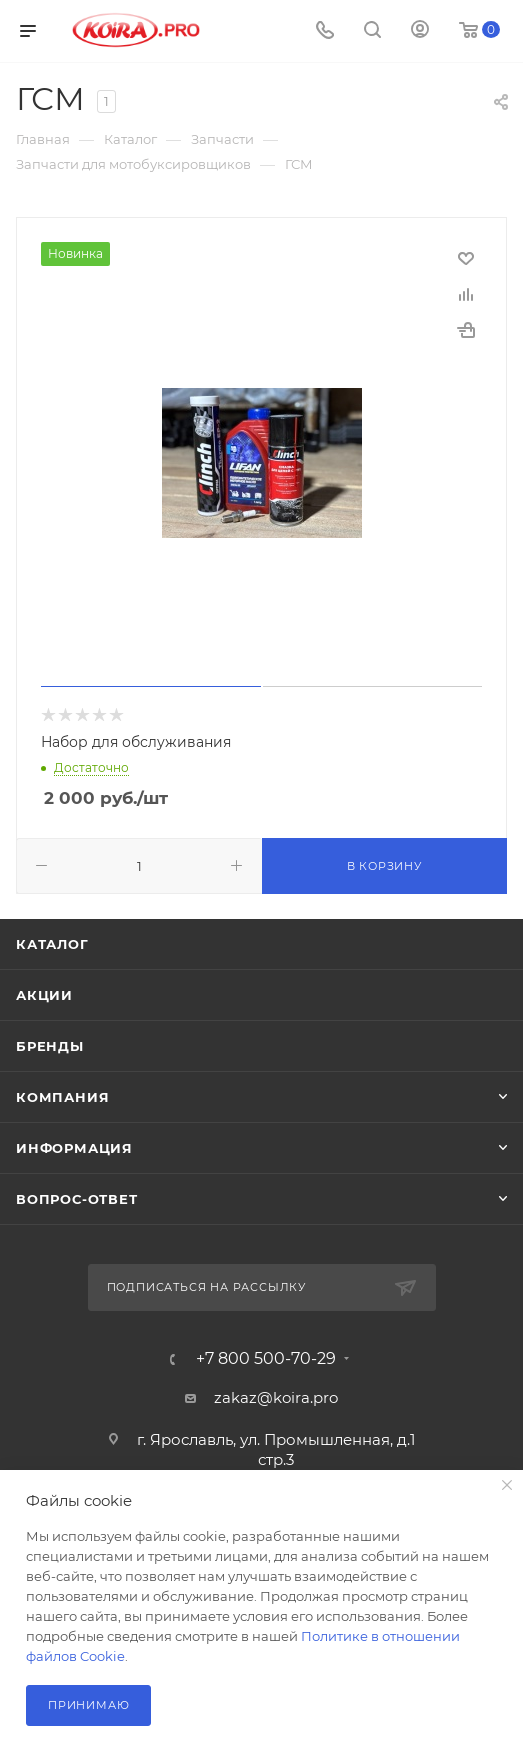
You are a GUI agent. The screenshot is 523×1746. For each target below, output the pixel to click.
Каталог (52, 944)
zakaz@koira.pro (276, 1397)
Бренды (50, 1046)
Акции (44, 995)
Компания (62, 1097)
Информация (74, 1148)
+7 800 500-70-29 (266, 1359)
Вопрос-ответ (77, 1199)
